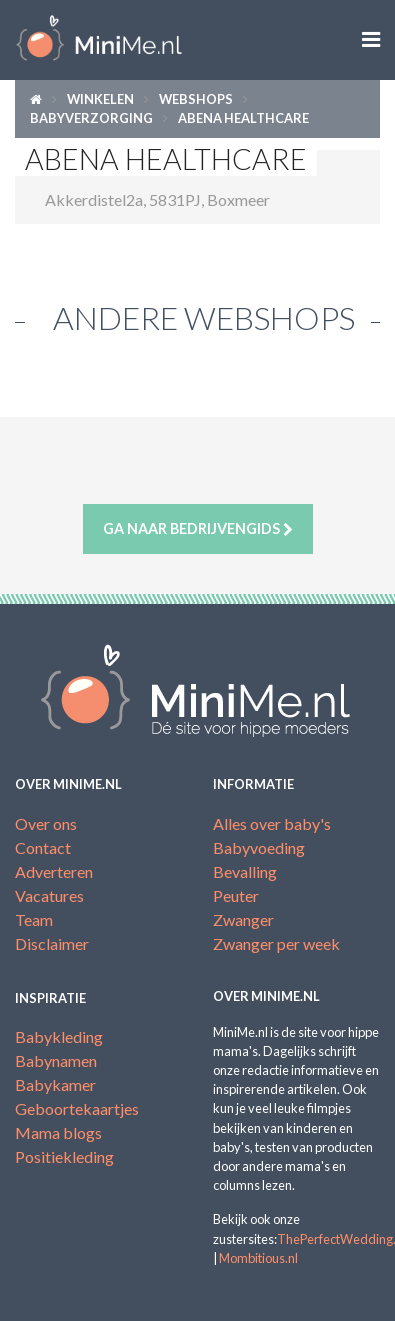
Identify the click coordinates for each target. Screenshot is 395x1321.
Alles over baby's (272, 823)
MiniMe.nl (99, 40)
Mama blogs (58, 1132)
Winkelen (100, 99)
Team (34, 919)
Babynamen (56, 1060)
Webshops (196, 99)
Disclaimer (52, 943)
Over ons (46, 823)
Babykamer (55, 1084)
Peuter (236, 895)
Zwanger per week (276, 943)
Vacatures (49, 895)
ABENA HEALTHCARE (243, 118)
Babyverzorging (91, 118)
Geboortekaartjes (77, 1108)
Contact (43, 847)
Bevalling (245, 871)
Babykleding (59, 1036)
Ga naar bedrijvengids (198, 529)
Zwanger (243, 919)
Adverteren (54, 871)
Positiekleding (64, 1156)
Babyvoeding (259, 847)
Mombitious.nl (258, 1258)
